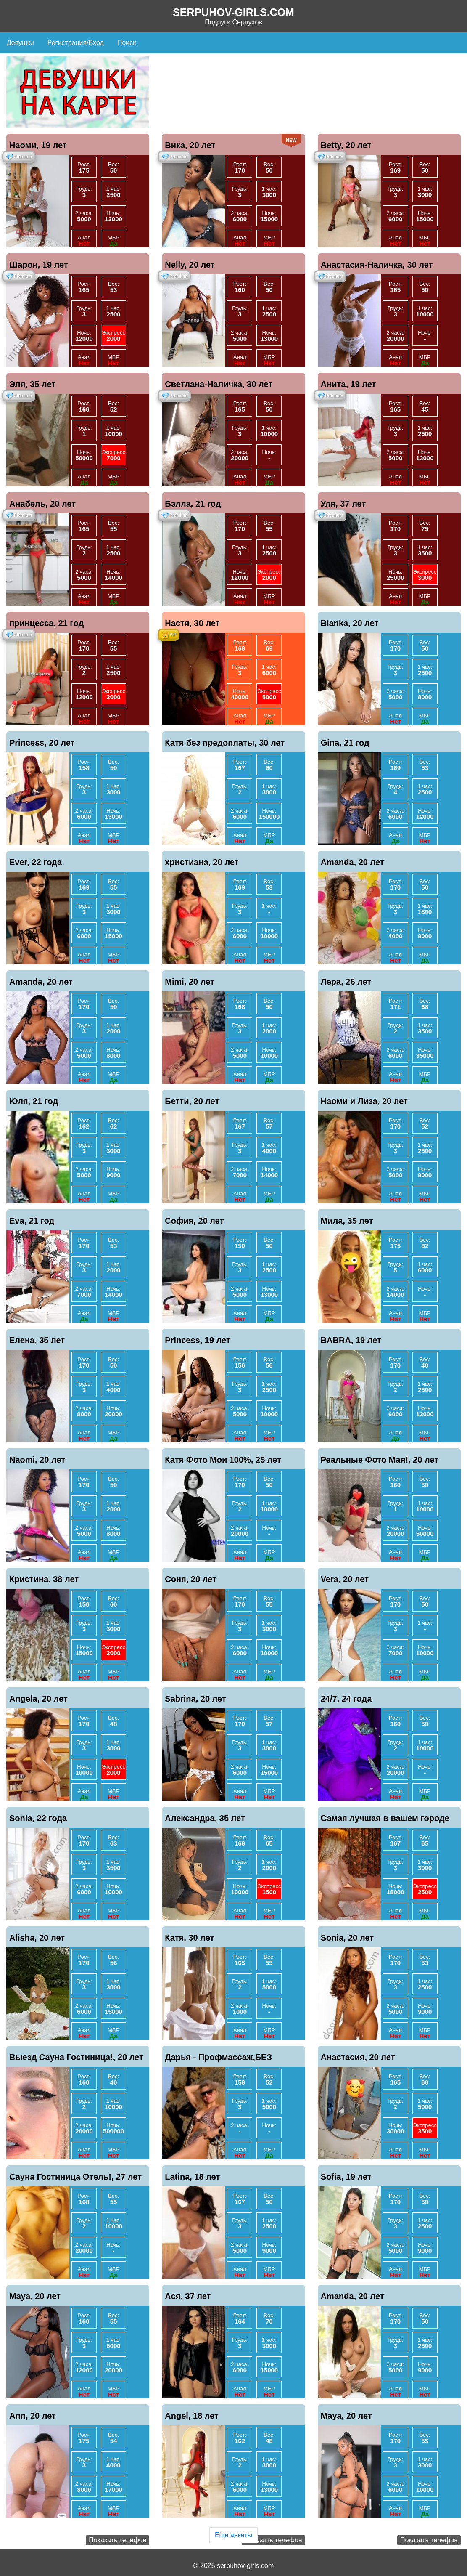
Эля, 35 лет (32, 384)
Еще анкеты (233, 2535)
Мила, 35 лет (347, 1220)
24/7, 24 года (346, 1698)
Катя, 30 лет (189, 1937)
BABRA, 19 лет (351, 1340)
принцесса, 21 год (46, 623)
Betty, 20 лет (346, 145)
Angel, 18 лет (192, 2415)
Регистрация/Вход (75, 42)
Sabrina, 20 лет (195, 1698)
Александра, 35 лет (205, 1818)
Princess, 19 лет (197, 1340)
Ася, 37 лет (188, 2296)
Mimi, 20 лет (189, 981)
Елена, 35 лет (37, 1340)
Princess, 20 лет (41, 742)
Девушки (20, 42)
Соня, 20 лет (190, 1579)
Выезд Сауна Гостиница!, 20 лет (76, 2057)
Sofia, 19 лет (346, 2176)
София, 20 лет (194, 1220)
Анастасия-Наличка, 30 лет (377, 264)
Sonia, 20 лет (347, 1937)
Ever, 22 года (35, 862)
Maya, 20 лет (35, 2296)
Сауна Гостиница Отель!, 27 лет (75, 2176)
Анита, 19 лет (348, 384)
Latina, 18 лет (192, 2176)
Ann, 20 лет (32, 2415)
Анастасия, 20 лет (358, 2057)
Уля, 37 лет (343, 503)
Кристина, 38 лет (44, 1579)
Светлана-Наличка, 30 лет (218, 384)
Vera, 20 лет (345, 1579)
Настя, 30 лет (192, 623)
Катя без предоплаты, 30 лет (225, 742)
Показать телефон (117, 2540)
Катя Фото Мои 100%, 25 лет (223, 1459)
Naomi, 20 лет (37, 1459)
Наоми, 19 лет (38, 145)
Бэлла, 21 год (193, 503)
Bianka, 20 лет (350, 623)
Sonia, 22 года (38, 1818)
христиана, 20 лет (201, 862)
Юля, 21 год (33, 1101)
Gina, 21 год (345, 742)
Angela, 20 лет (38, 1698)
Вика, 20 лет (190, 145)
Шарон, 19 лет (38, 264)
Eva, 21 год (31, 1220)
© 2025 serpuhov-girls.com (233, 2565)
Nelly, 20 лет (189, 264)
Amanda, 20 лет (352, 862)
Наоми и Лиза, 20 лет (364, 1101)
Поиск (126, 42)
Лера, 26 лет (346, 981)
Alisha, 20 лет (37, 1937)
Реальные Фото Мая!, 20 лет (379, 1459)
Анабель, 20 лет (42, 503)
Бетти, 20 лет (192, 1101)
